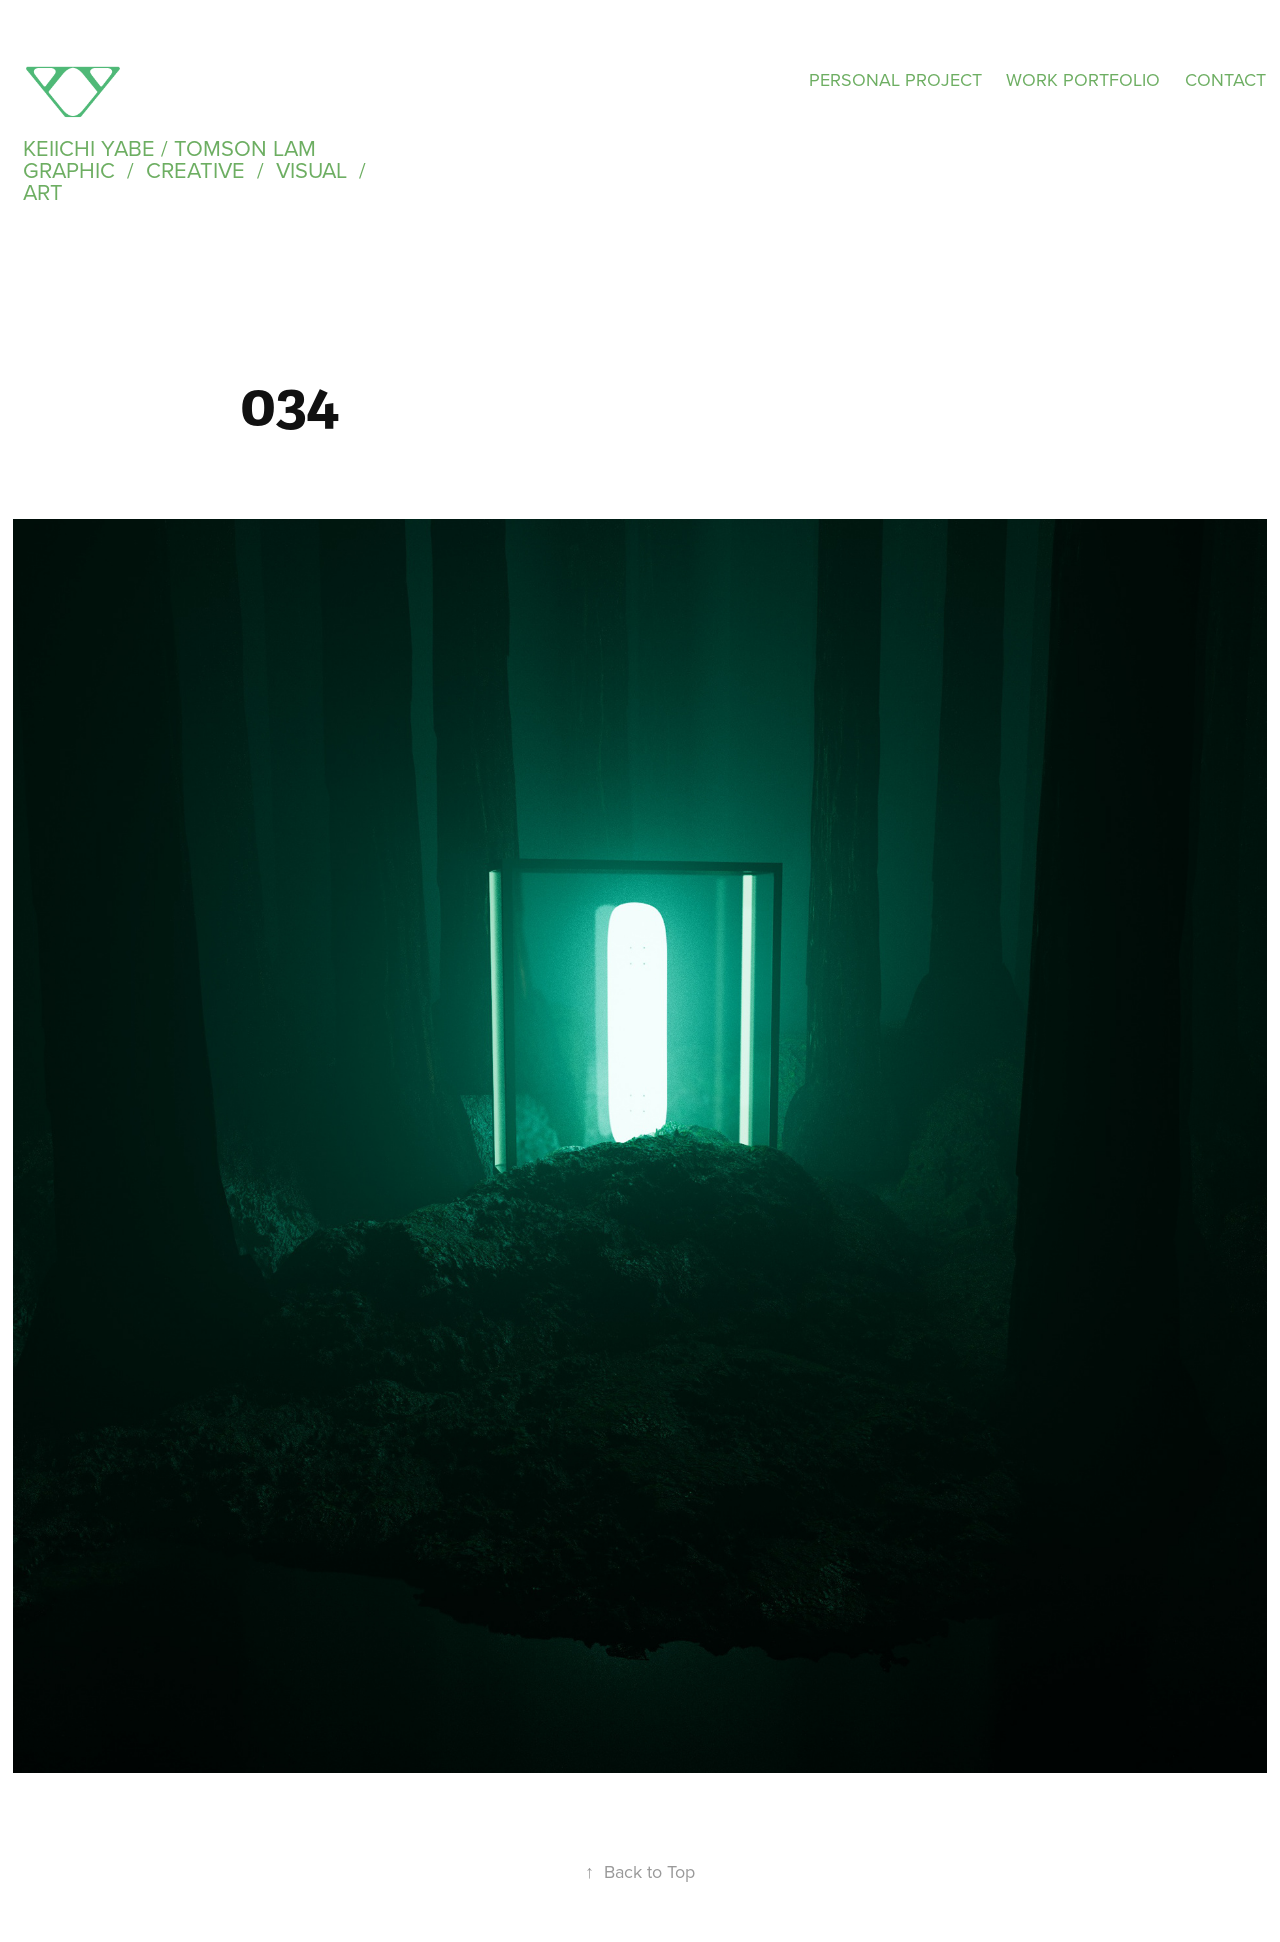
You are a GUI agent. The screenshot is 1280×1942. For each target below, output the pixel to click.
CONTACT (1225, 79)
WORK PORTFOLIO (1083, 79)
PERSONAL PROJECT (895, 79)
